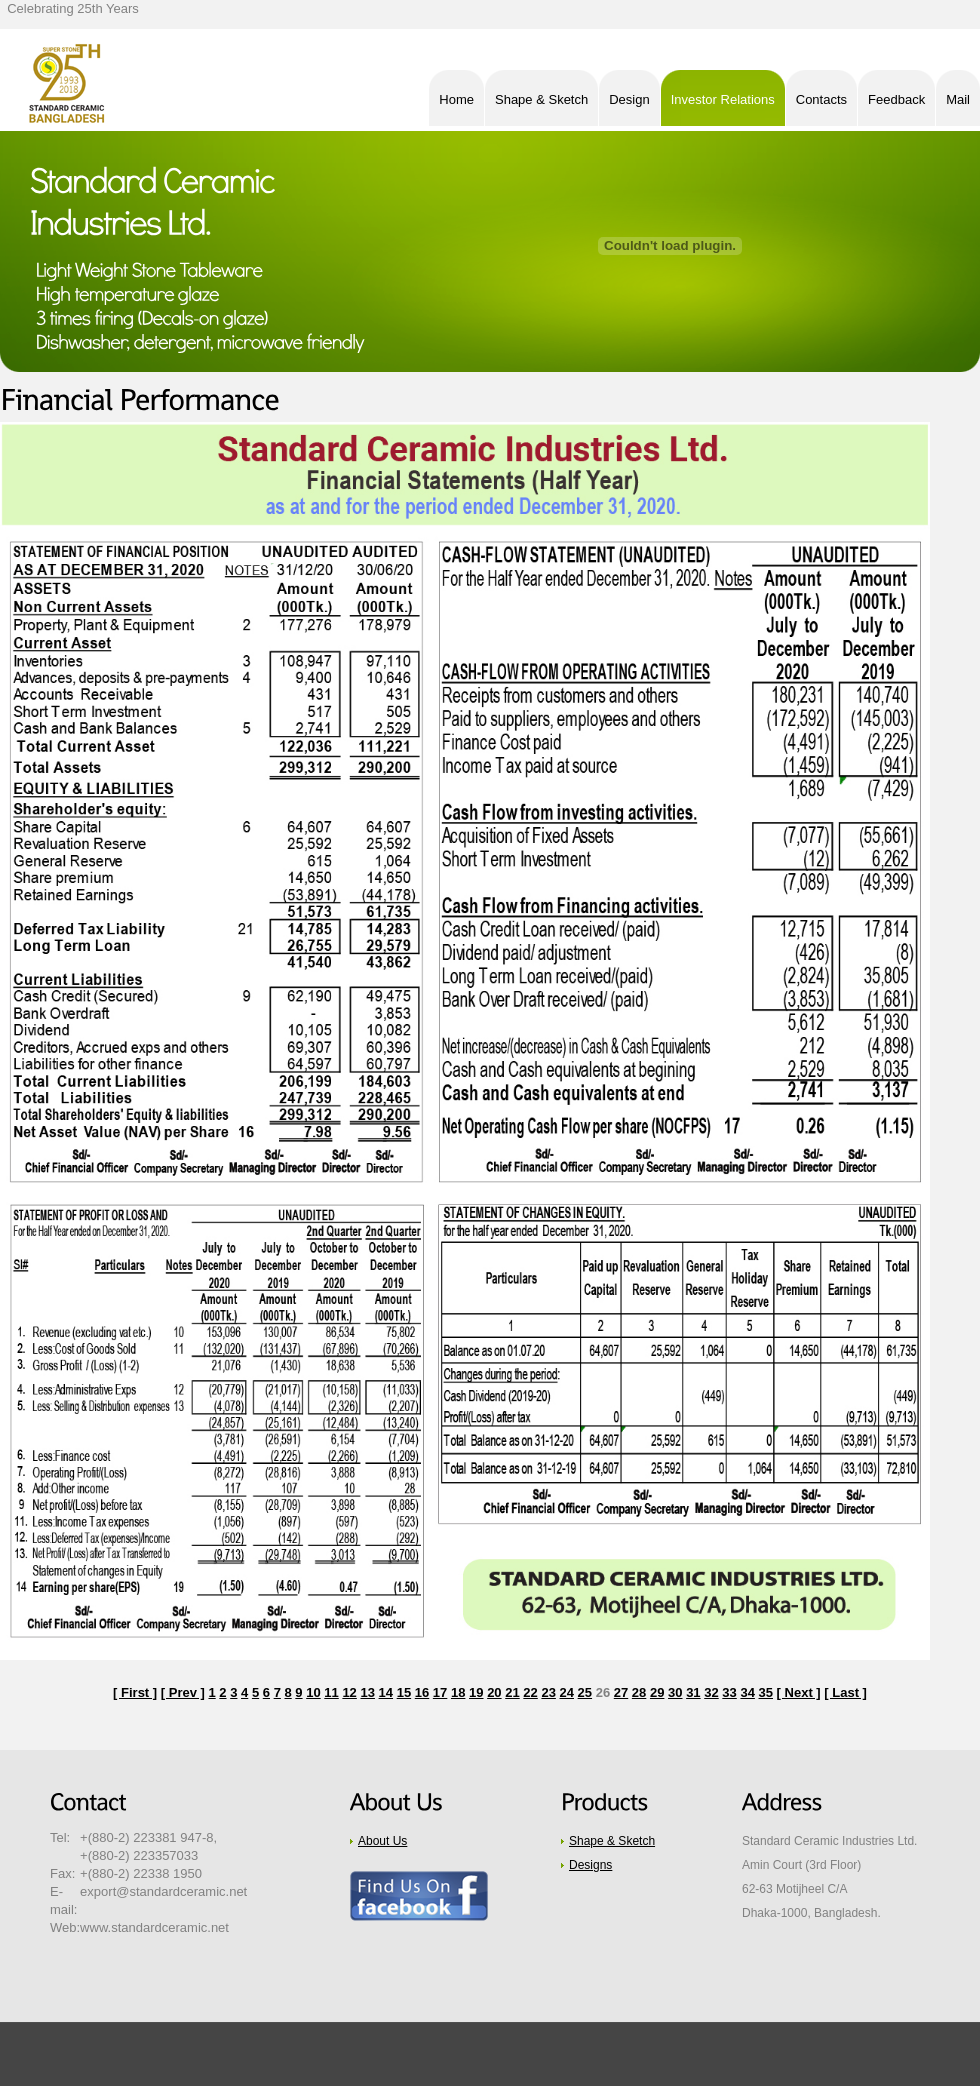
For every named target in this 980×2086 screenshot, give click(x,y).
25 (585, 1692)
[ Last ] (845, 1692)
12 (349, 1692)
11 (331, 1692)
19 (476, 1692)
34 (747, 1692)
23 (548, 1692)
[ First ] (135, 1692)
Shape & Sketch (612, 1841)
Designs (590, 1865)
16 (422, 1692)
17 (440, 1692)
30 (675, 1692)
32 (711, 1692)
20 (494, 1692)
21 (512, 1692)
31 (693, 1692)
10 (313, 1692)
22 (530, 1692)
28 (639, 1692)
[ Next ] (799, 1692)
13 (367, 1692)
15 (404, 1692)
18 (458, 1692)
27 (621, 1692)
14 (386, 1692)
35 (766, 1692)
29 (657, 1692)
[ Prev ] (183, 1692)
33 (729, 1692)
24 (567, 1692)
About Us (382, 1841)
